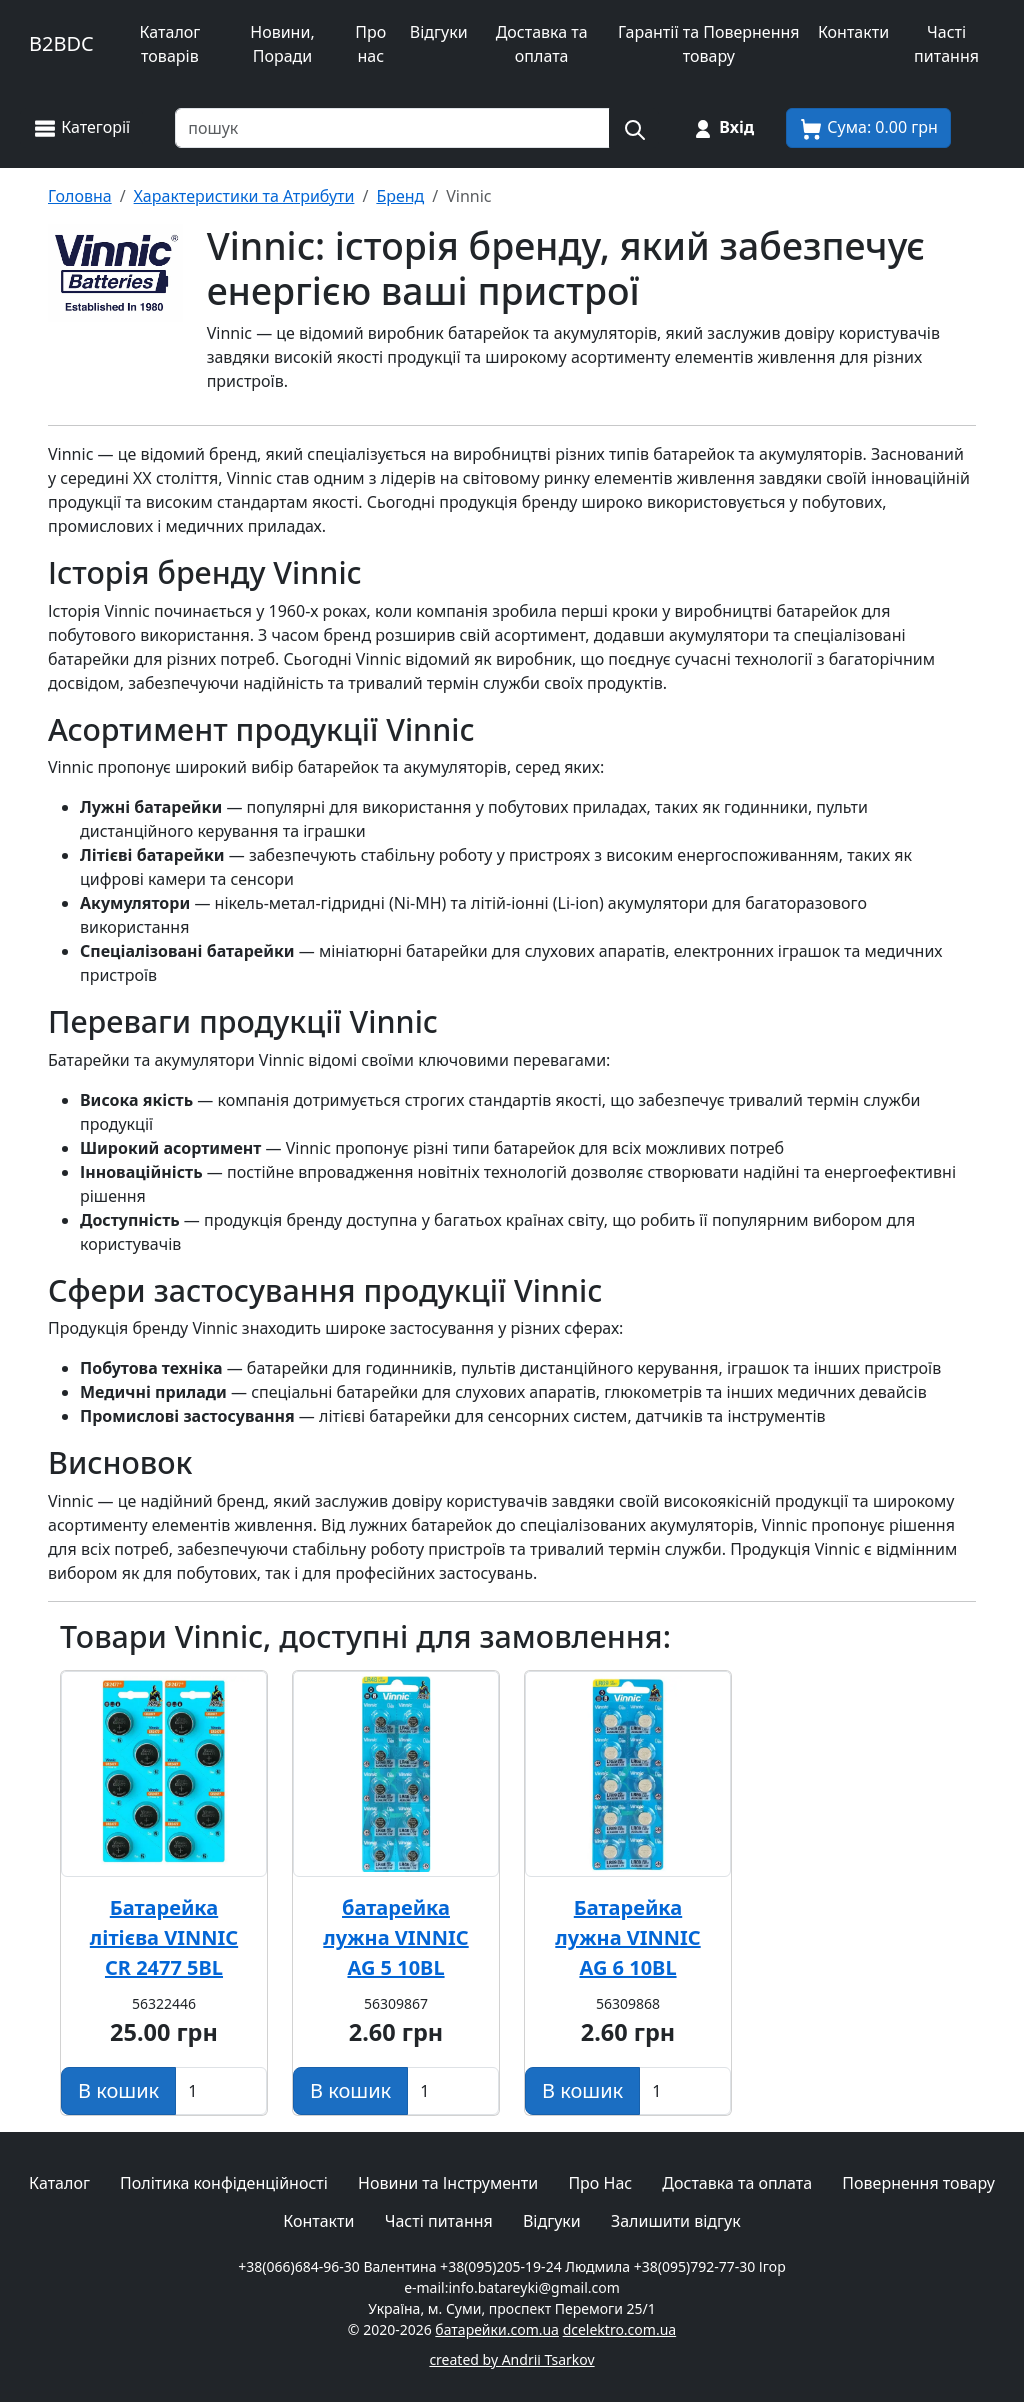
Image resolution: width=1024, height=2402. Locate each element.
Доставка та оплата (542, 44)
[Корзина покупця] (868, 128)
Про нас (370, 44)
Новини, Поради (282, 44)
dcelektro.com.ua (620, 2329)
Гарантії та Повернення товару (709, 44)
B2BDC (61, 43)
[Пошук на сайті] (634, 128)
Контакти (853, 32)
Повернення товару (918, 2183)
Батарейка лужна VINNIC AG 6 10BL (627, 1937)
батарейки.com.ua (497, 2329)
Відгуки (439, 32)
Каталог (59, 2183)
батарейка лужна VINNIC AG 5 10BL (395, 1937)
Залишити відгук (676, 2221)
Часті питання (946, 44)
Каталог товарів (169, 44)
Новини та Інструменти (448, 2183)
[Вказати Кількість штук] (221, 2091)
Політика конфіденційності (224, 2183)
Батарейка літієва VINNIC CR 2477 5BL (164, 1937)
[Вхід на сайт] (722, 128)
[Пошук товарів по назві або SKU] (392, 128)
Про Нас (600, 2183)
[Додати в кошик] (118, 2091)
